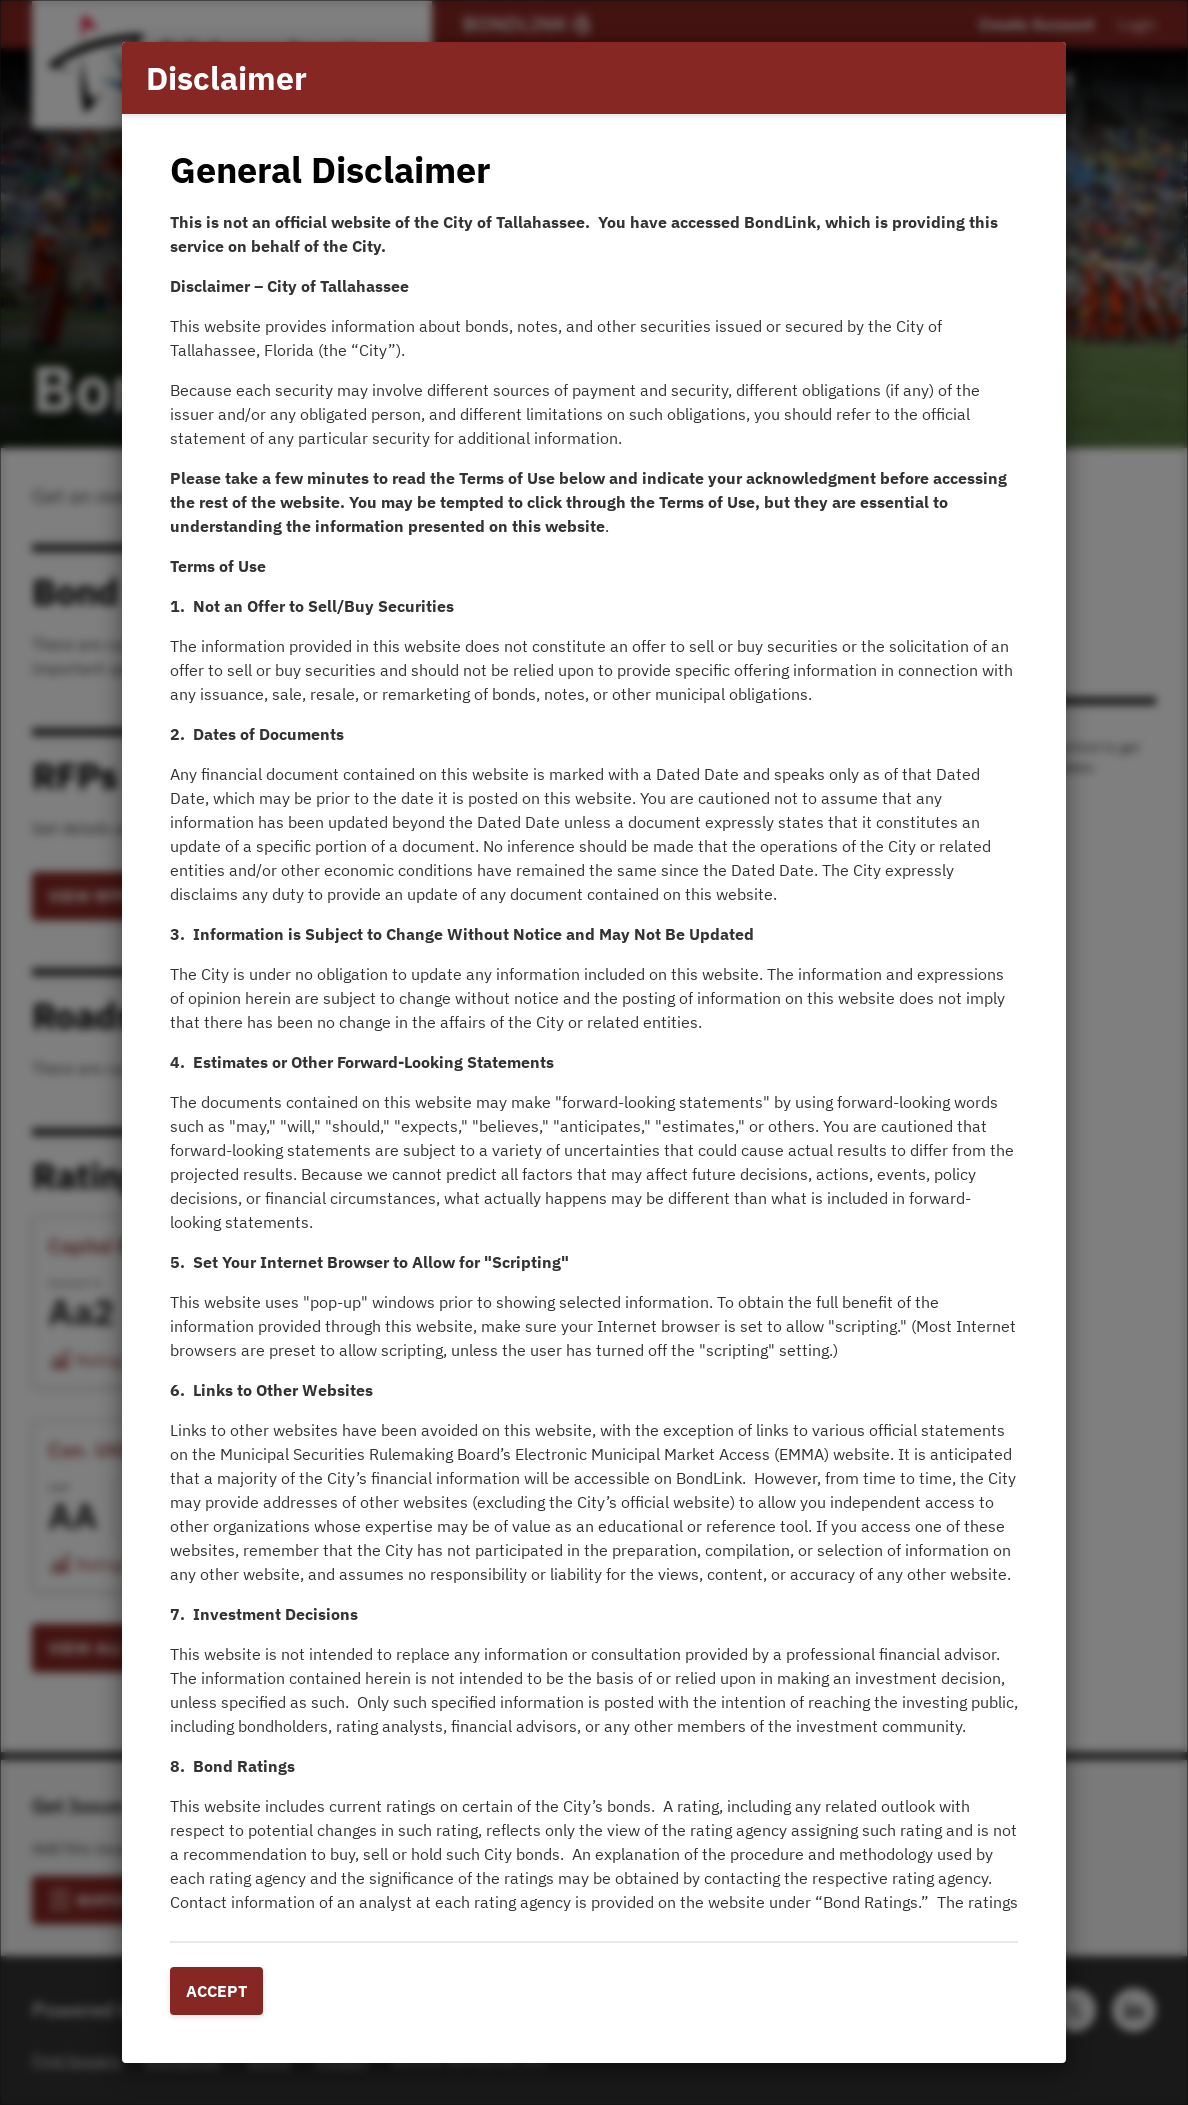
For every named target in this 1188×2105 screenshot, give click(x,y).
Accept (216, 1991)
